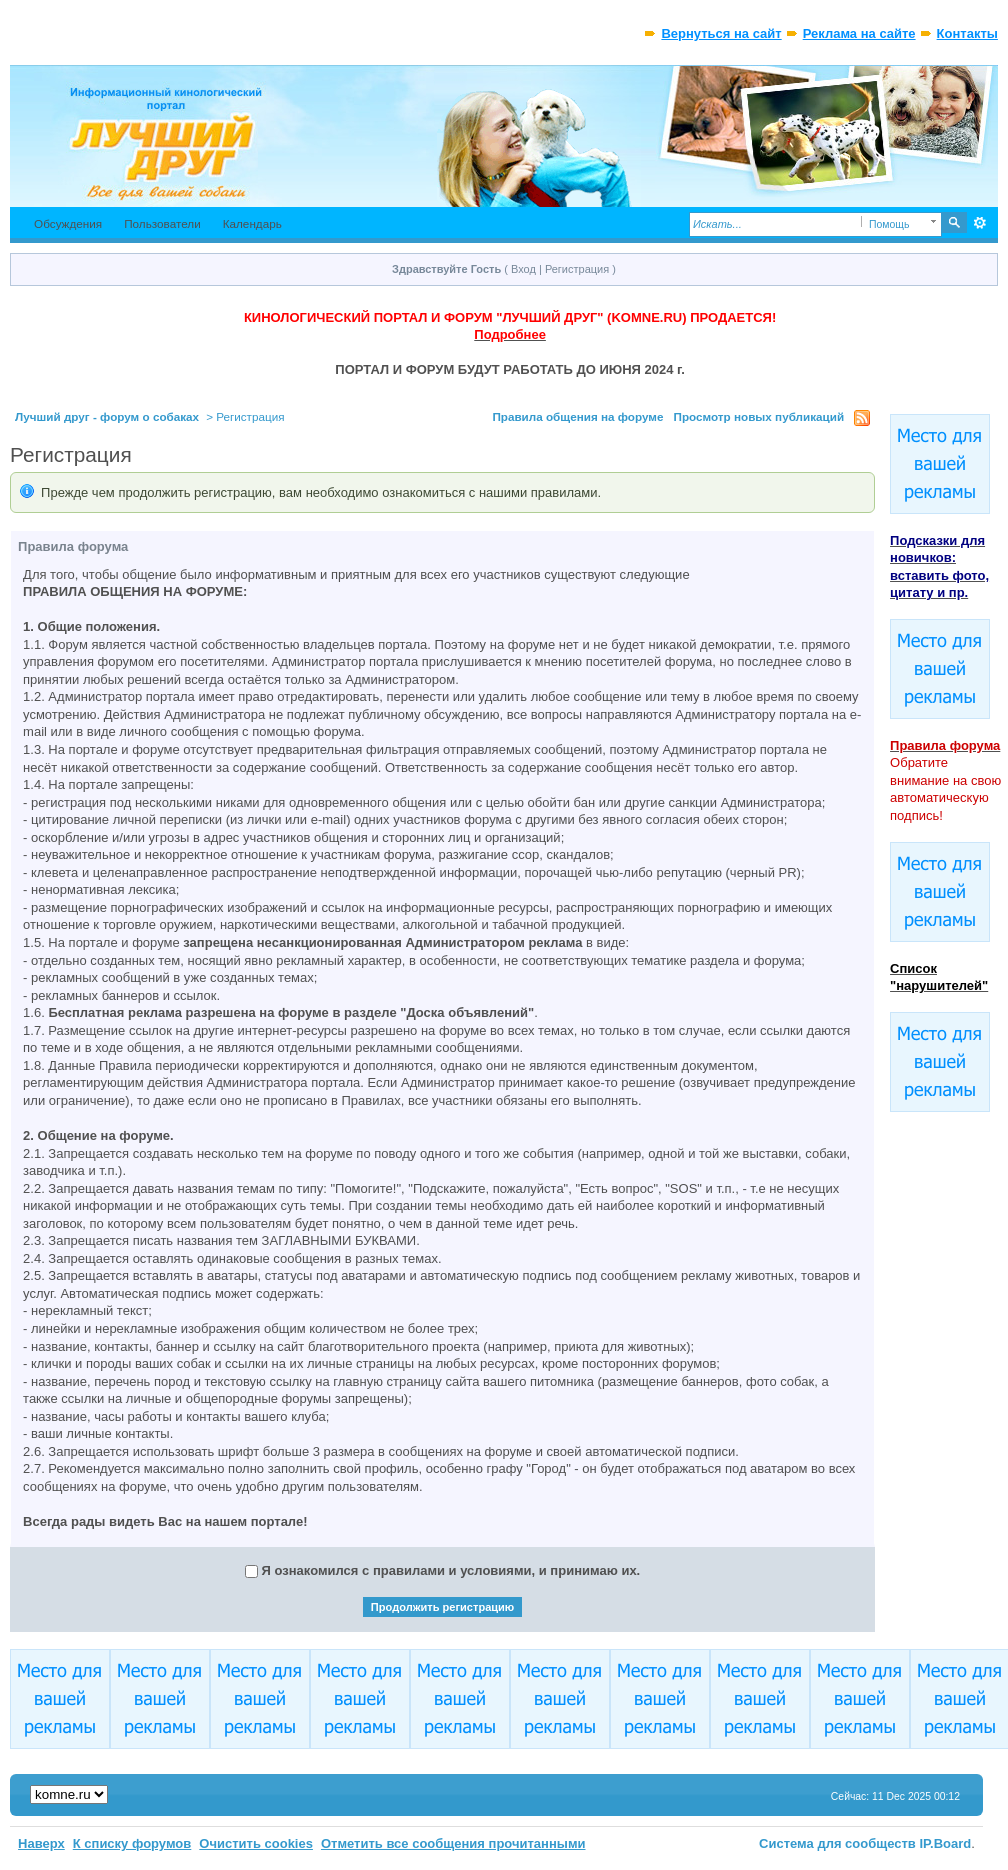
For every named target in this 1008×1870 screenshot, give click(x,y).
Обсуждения (68, 223)
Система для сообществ (837, 1843)
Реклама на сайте (859, 33)
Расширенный (980, 223)
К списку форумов (132, 1843)
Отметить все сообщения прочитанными (453, 1843)
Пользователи (162, 223)
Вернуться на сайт (721, 33)
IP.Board (946, 1843)
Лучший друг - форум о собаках (107, 416)
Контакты (967, 33)
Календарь (252, 223)
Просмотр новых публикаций (758, 416)
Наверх (41, 1843)
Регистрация (577, 269)
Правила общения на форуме (577, 416)
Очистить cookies (256, 1843)
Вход (523, 269)
